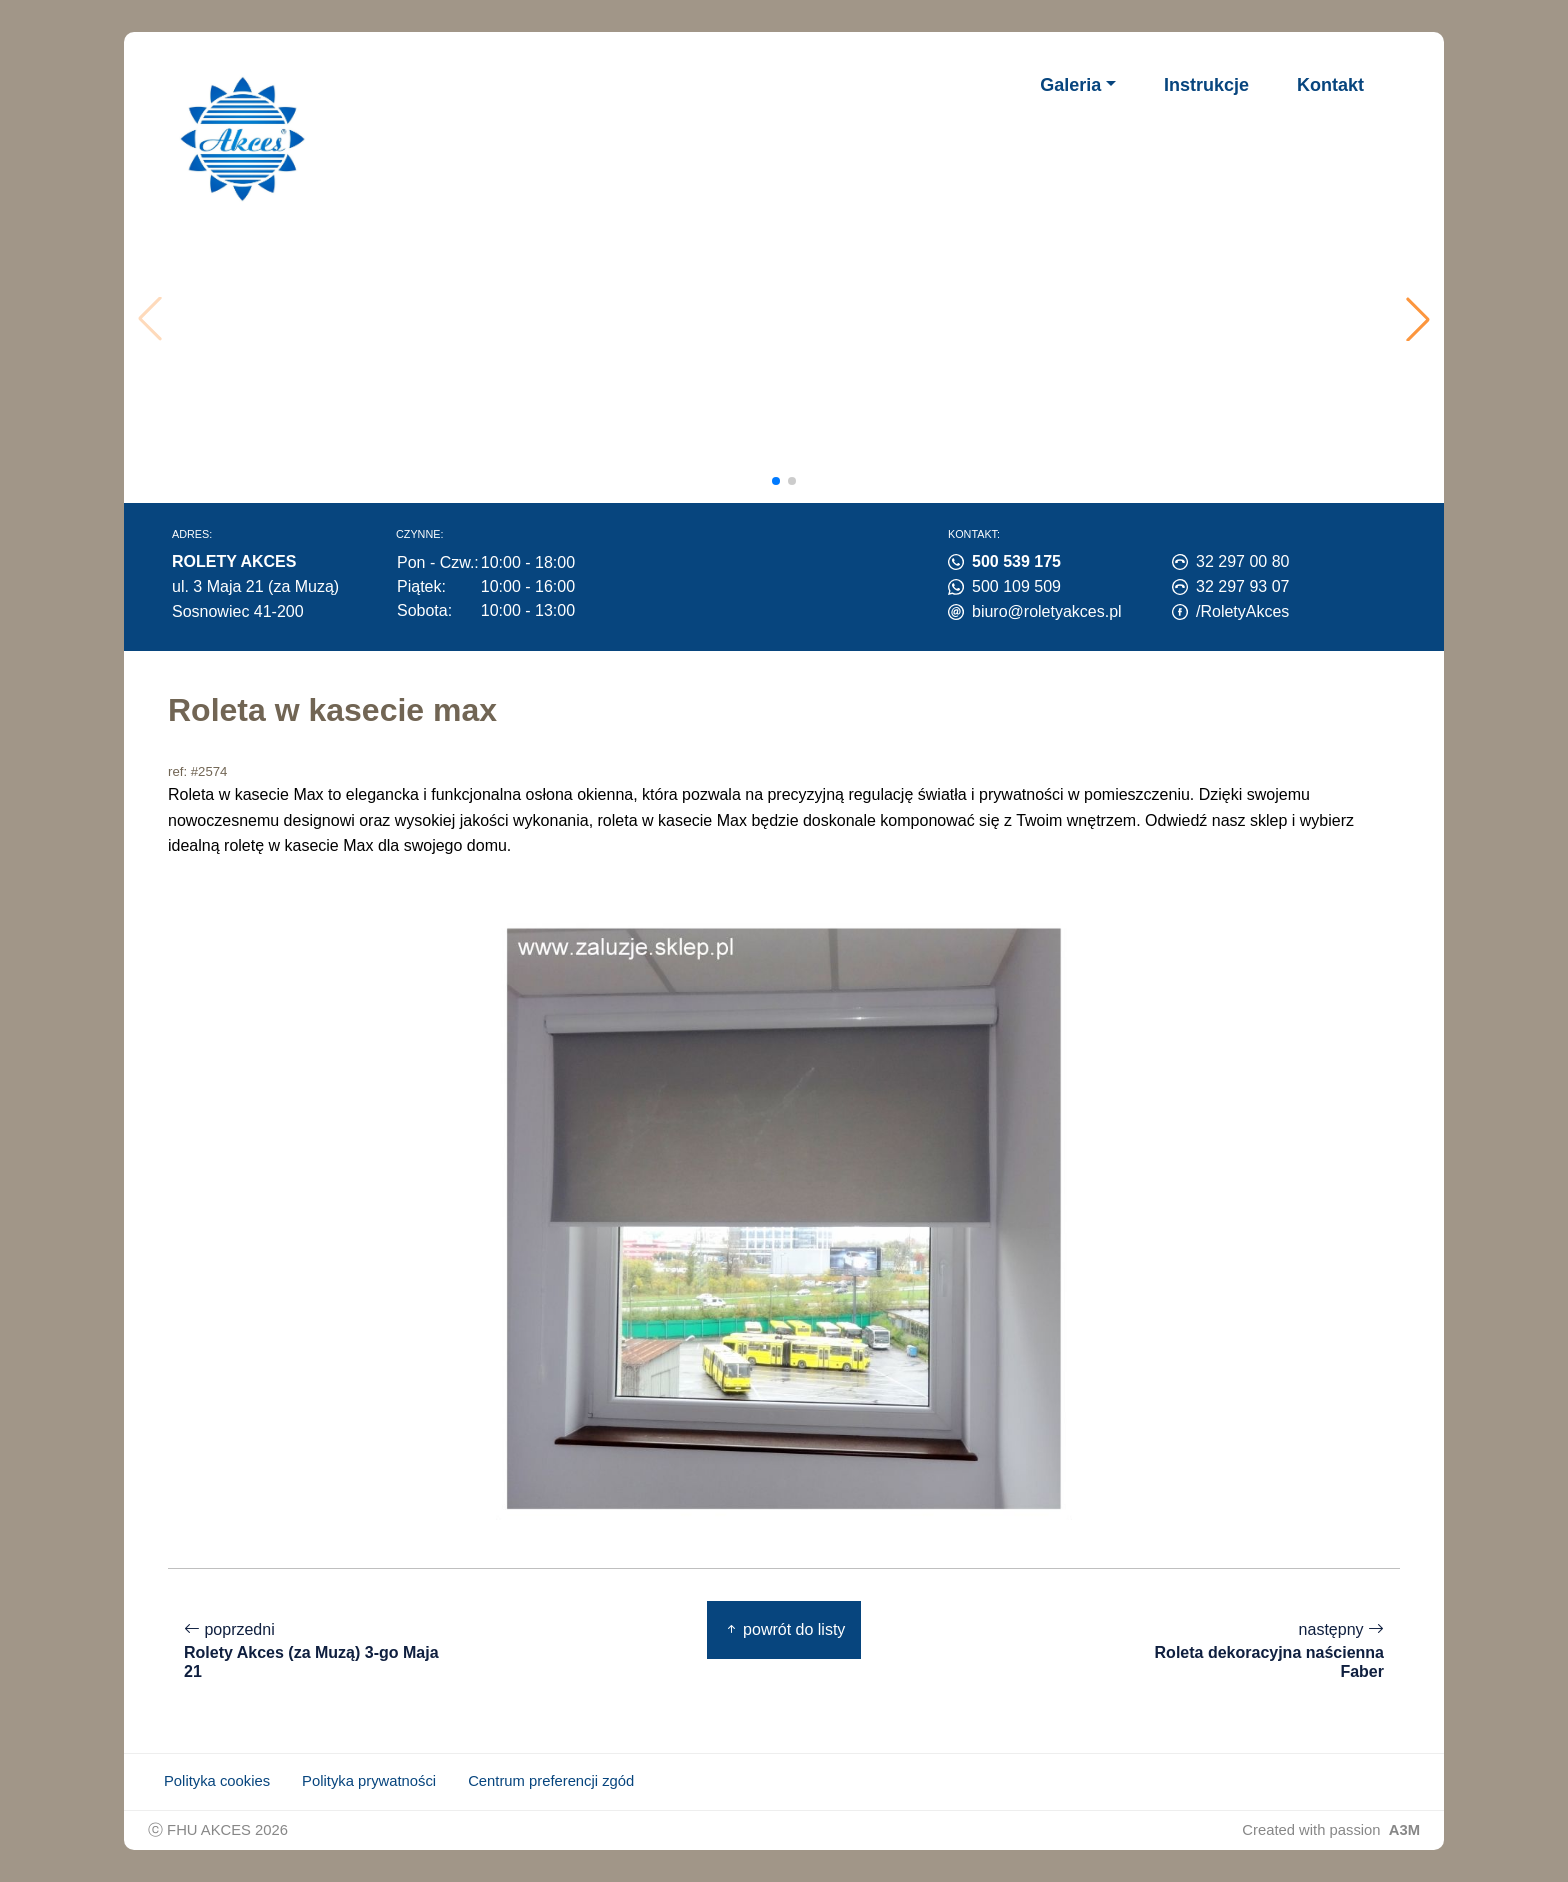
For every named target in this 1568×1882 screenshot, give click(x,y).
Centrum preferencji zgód (551, 1781)
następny (1250, 1651)
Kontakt (1330, 85)
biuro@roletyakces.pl (1047, 611)
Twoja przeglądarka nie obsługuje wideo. (790, 319)
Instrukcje (1206, 85)
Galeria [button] (1070, 85)
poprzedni (318, 1651)
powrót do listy (784, 1629)
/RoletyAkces (1242, 611)
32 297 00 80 (1242, 561)
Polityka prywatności (369, 1781)
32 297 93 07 (1242, 586)
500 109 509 (1016, 586)
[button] (1418, 319)
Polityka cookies (217, 1781)
